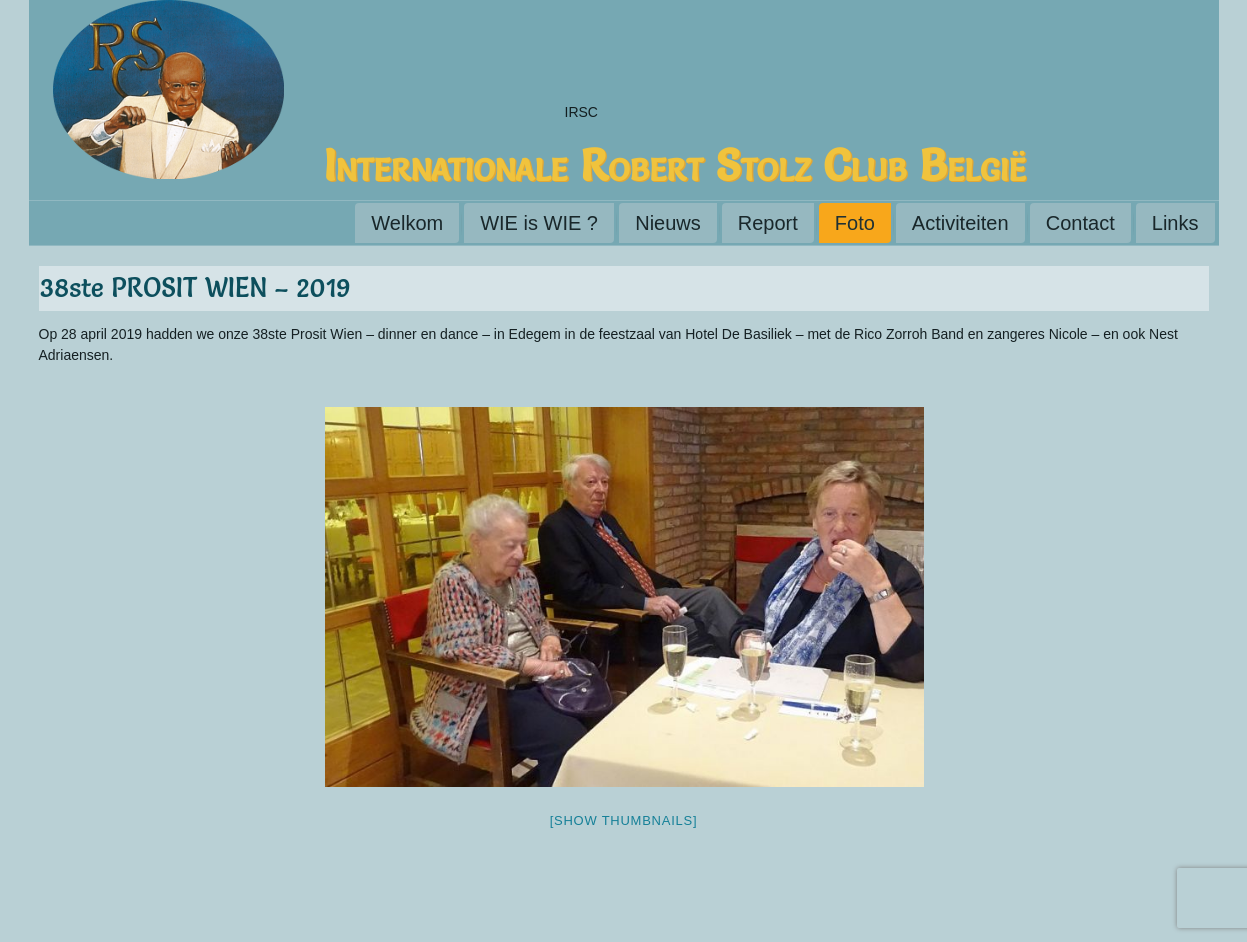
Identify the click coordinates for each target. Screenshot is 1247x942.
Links (1175, 223)
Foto (855, 223)
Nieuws (668, 223)
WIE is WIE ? (539, 223)
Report (768, 223)
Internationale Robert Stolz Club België (675, 165)
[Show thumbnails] (624, 820)
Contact (1080, 223)
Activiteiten (960, 223)
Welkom (407, 223)
